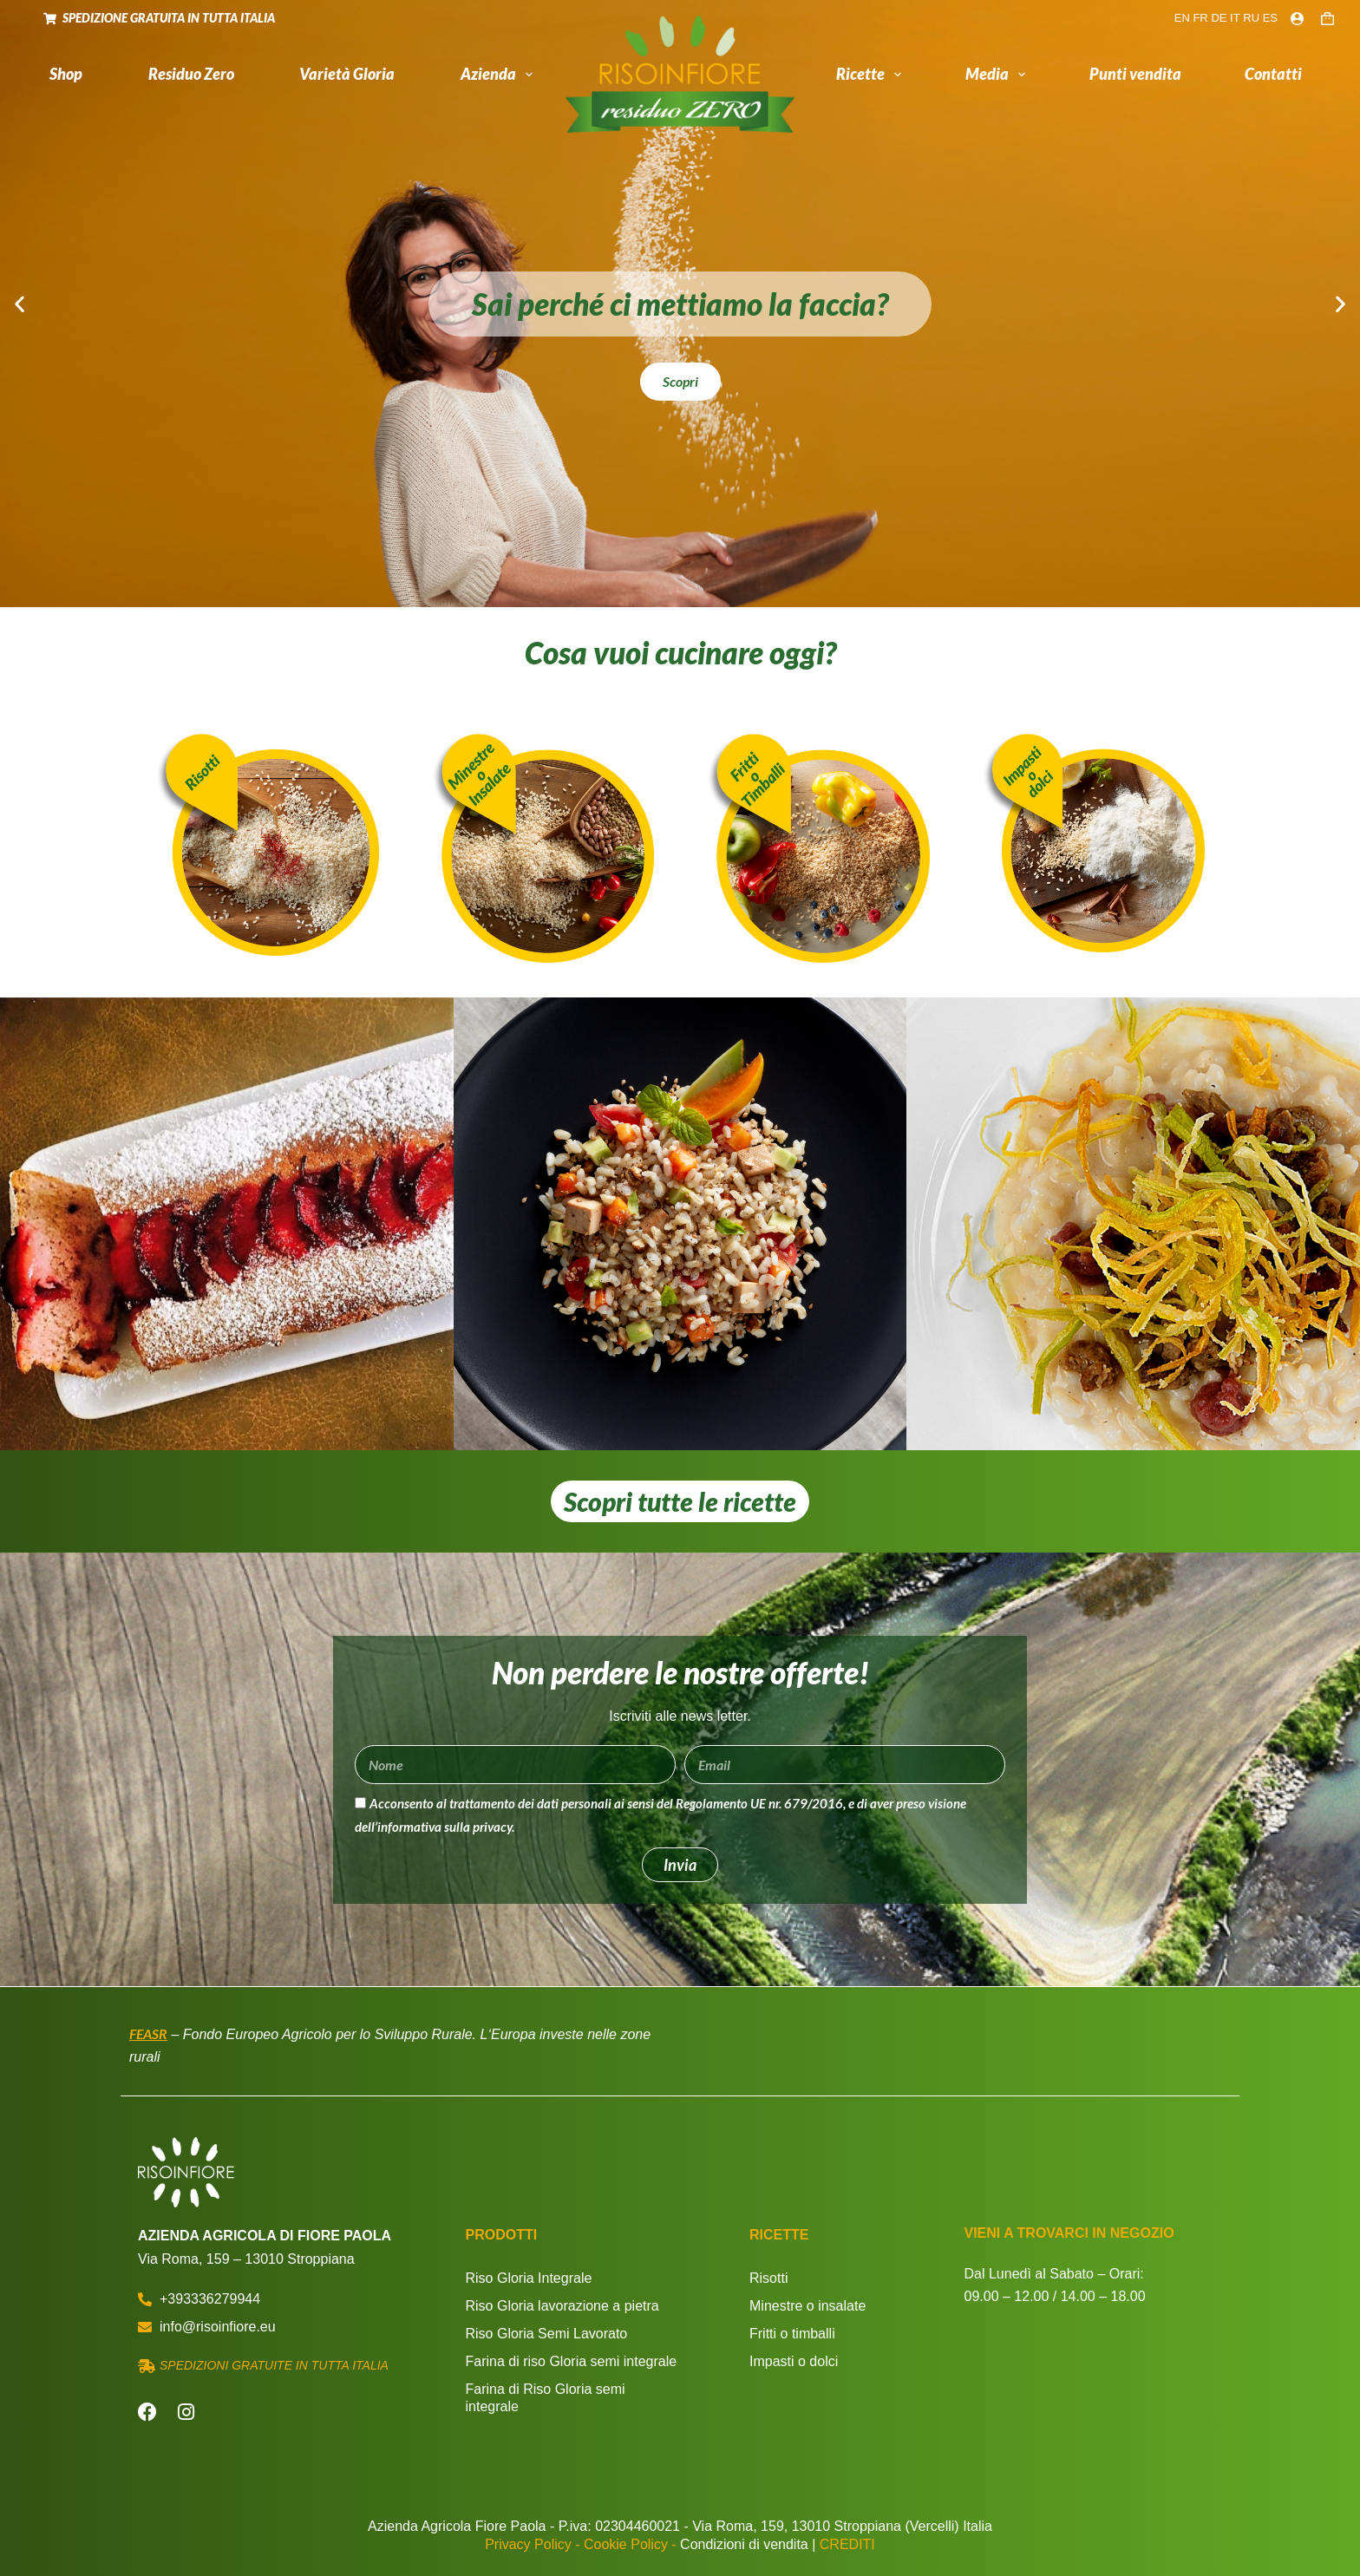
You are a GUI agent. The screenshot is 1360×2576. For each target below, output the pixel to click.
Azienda (500, 74)
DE (1218, 17)
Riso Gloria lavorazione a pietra (562, 2305)
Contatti (1273, 73)
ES (1270, 17)
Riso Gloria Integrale (529, 2278)
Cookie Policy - (630, 2544)
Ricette (872, 74)
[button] (19, 304)
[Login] (1297, 18)
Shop (65, 73)
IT (1235, 17)
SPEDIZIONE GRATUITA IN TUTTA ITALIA (159, 17)
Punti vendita (1135, 73)
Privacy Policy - (532, 2544)
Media (999, 74)
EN (1182, 17)
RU (1251, 17)
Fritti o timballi (792, 2333)
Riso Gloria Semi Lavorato (547, 2333)
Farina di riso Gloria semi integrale (571, 2361)
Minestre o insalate (807, 2305)
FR (1200, 17)
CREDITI (847, 2544)
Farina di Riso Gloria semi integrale (545, 2398)
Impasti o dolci (793, 2361)
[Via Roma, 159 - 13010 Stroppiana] (1093, 2394)
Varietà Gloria (347, 73)
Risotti (768, 2278)
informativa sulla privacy (444, 1826)
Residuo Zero (191, 73)
